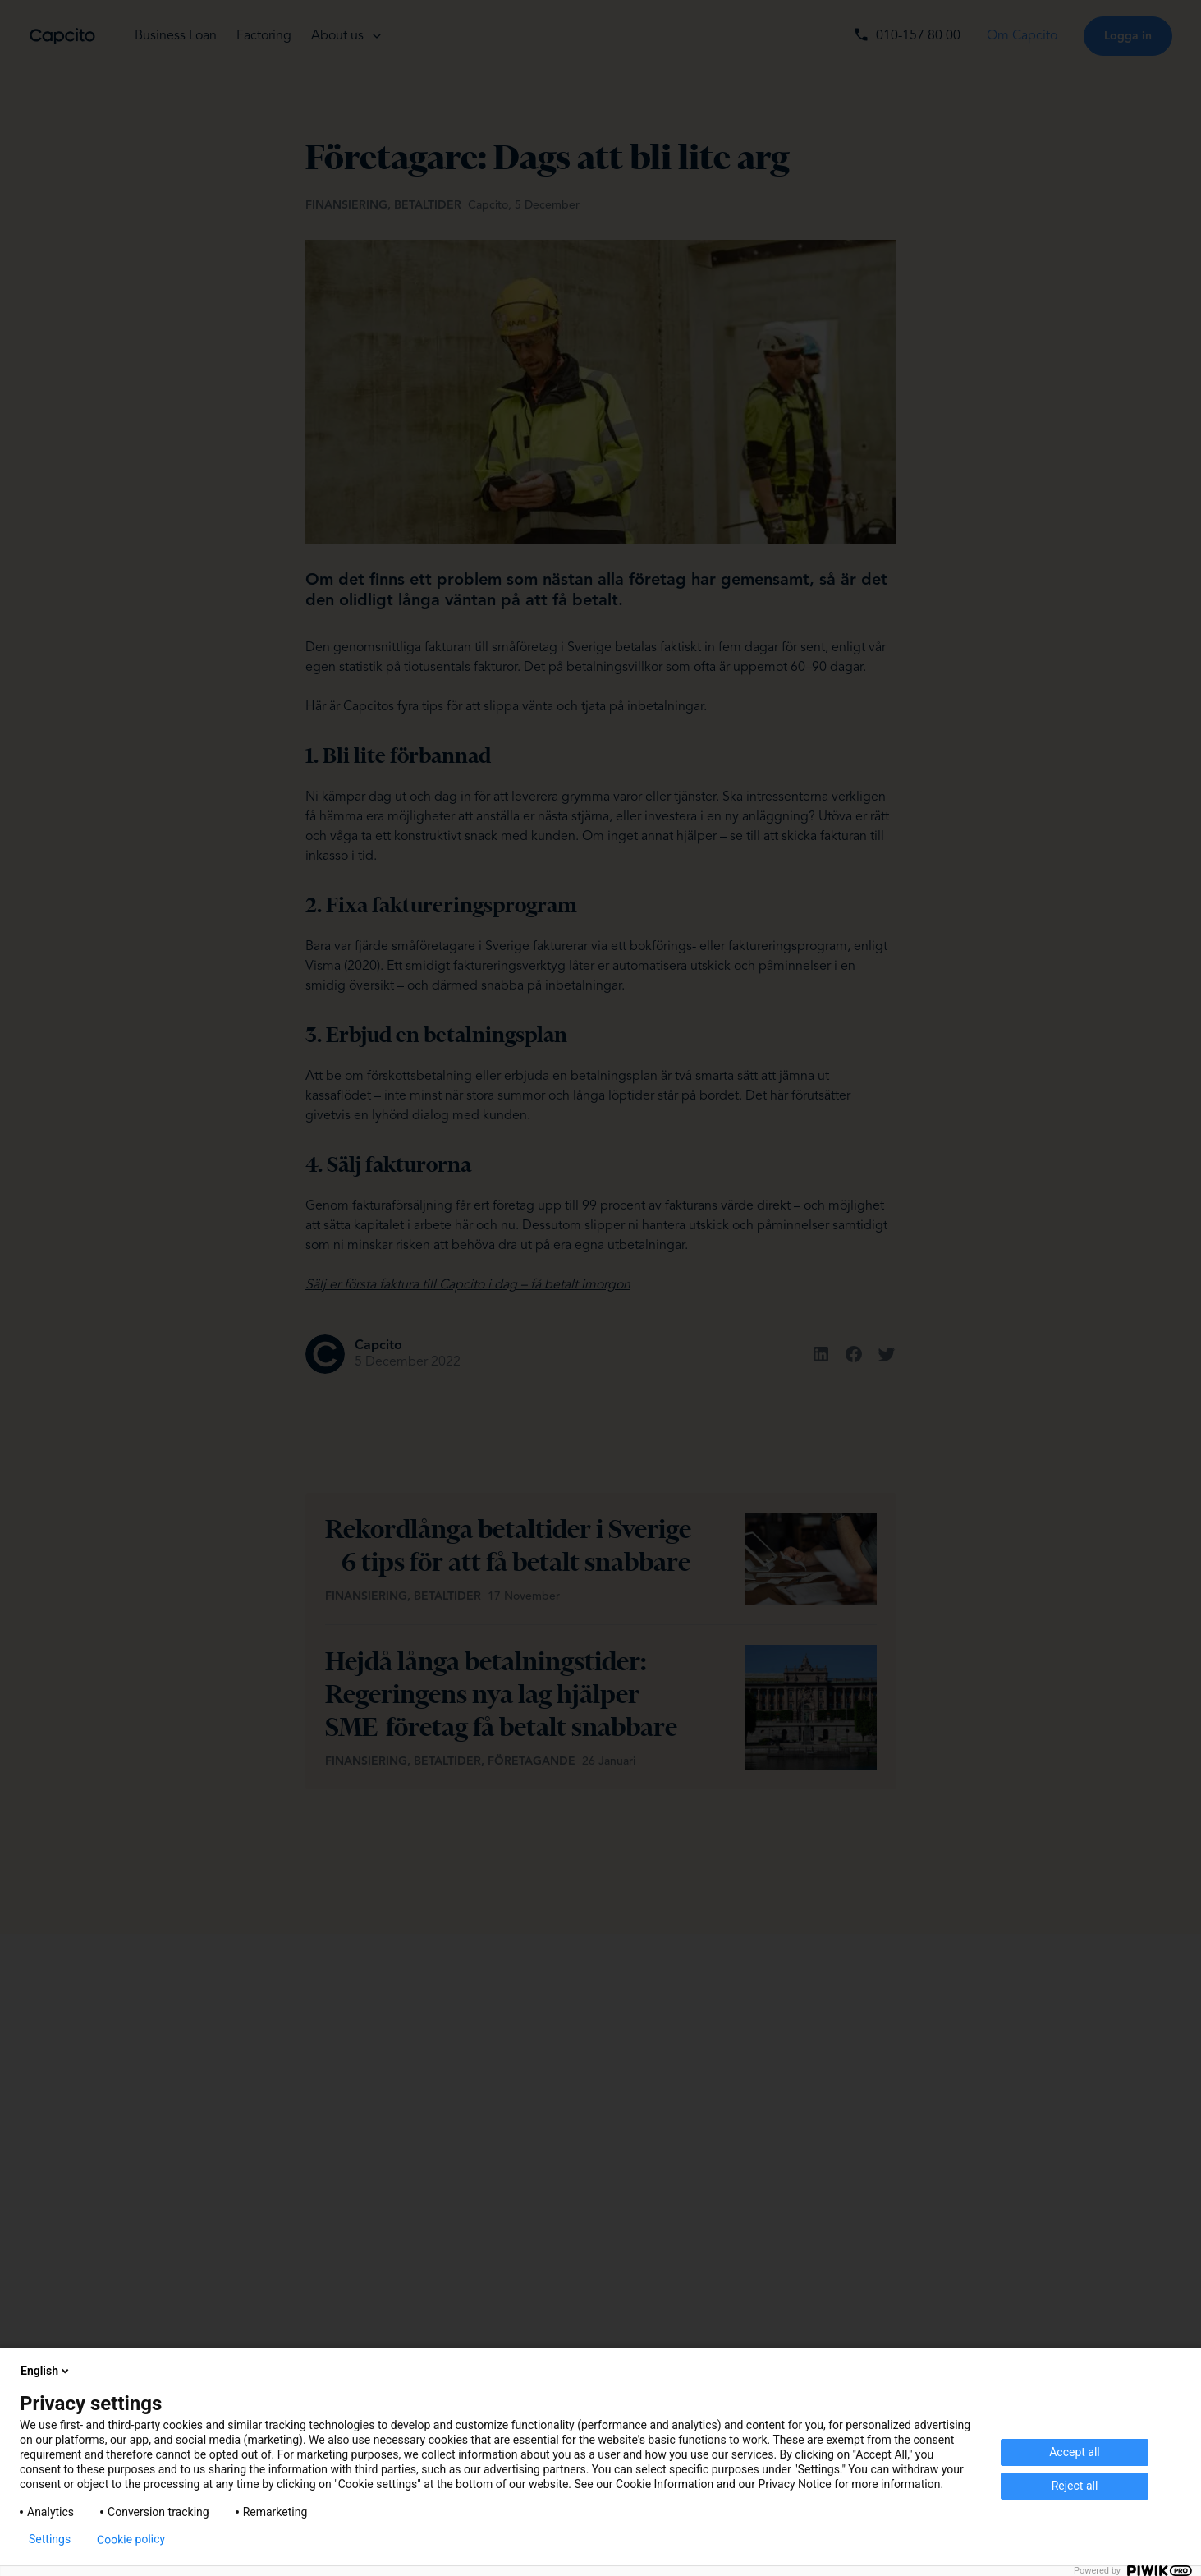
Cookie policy (131, 2539)
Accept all (1074, 2452)
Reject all (1075, 2485)
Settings (50, 2539)
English (46, 2370)
